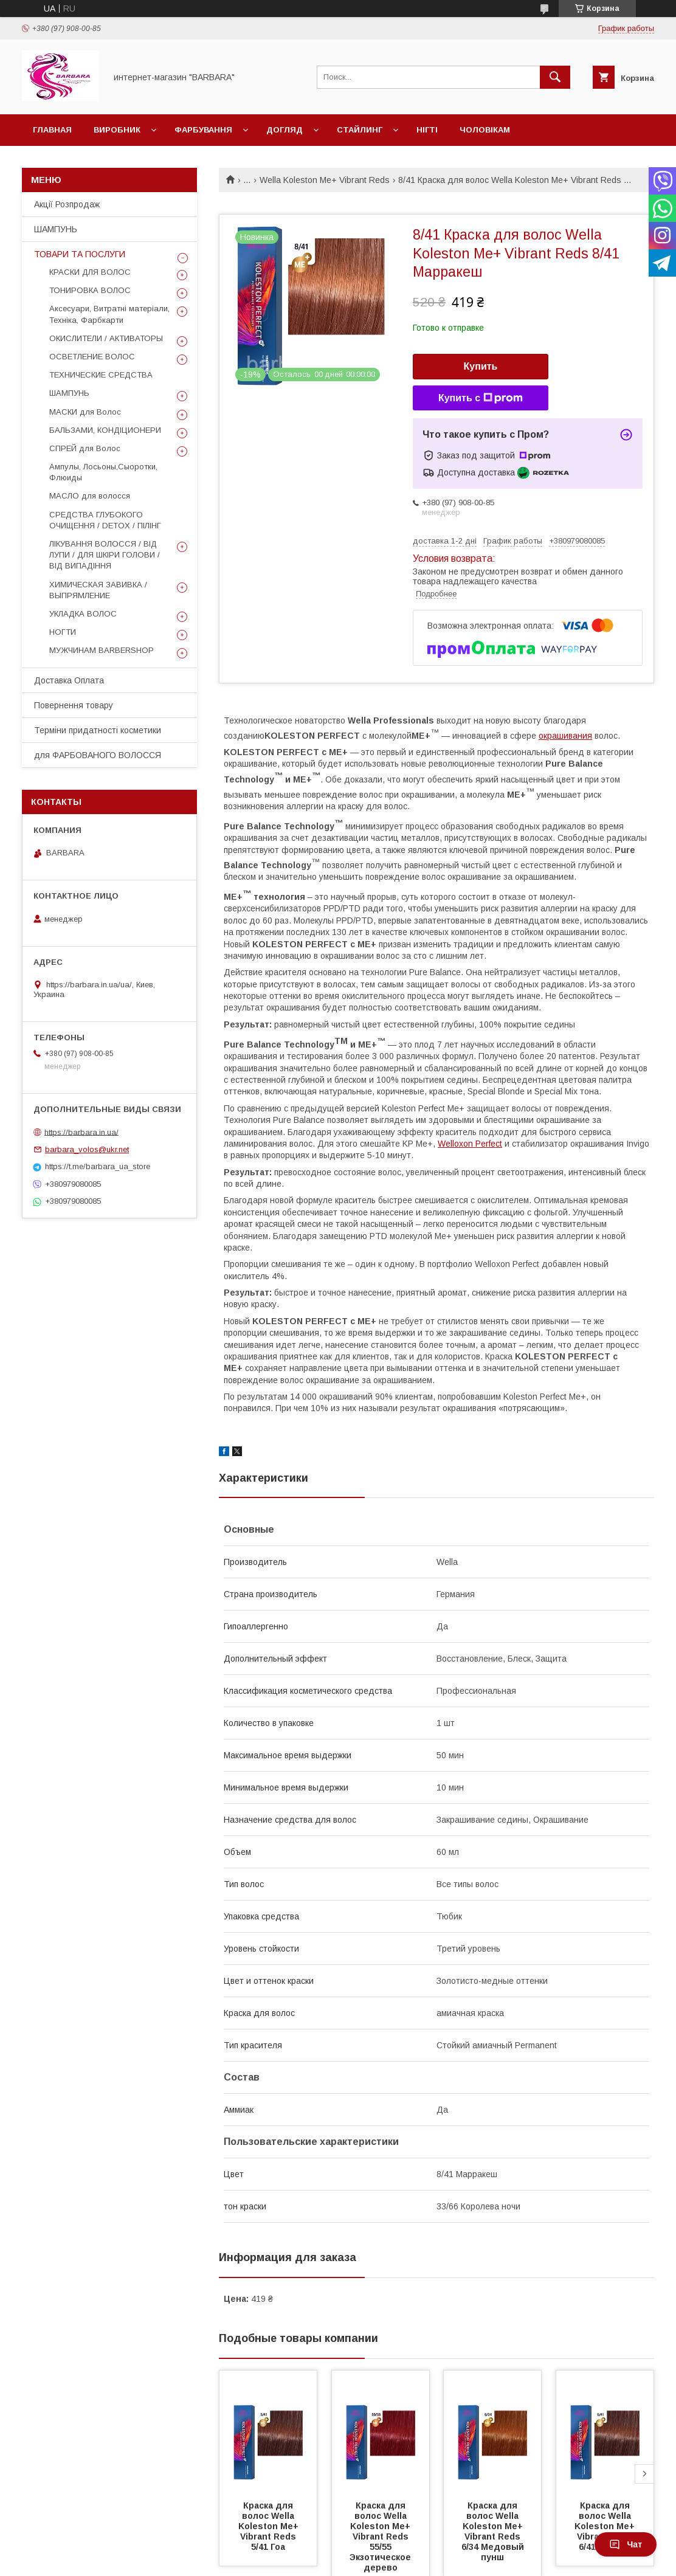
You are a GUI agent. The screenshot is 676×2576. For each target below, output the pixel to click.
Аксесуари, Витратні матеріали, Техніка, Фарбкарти (109, 314)
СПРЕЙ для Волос (84, 448)
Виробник (117, 129)
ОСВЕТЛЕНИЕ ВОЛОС (92, 356)
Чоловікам (485, 129)
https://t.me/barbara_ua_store (97, 1166)
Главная (52, 129)
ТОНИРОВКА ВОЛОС (90, 290)
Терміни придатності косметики (97, 730)
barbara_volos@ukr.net (87, 1149)
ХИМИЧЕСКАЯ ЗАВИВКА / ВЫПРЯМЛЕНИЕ (98, 590)
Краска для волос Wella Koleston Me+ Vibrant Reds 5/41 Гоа (269, 2526)
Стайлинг (359, 129)
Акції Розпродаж (67, 204)
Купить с (480, 398)
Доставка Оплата (69, 680)
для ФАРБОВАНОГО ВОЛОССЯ (97, 755)
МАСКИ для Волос (85, 411)
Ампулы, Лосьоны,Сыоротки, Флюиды (103, 472)
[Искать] (555, 77)
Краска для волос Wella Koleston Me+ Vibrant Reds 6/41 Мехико (605, 2526)
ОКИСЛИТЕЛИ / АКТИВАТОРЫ (106, 338)
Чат (625, 2544)
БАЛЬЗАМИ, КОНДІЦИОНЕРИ (105, 430)
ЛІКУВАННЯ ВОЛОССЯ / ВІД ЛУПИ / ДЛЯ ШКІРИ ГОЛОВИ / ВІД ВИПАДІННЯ (104, 554)
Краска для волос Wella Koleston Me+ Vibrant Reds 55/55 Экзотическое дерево (381, 2536)
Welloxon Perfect (470, 1143)
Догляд (284, 129)
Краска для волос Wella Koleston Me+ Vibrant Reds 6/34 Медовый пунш (493, 2531)
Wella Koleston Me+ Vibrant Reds (325, 180)
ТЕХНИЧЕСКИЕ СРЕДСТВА (101, 374)
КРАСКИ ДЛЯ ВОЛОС (90, 272)
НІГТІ (427, 129)
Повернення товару (73, 705)
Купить (481, 366)
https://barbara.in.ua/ (81, 1131)
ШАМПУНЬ (55, 229)
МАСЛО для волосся (89, 495)
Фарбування (203, 129)
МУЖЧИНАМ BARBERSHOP (101, 650)
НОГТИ (62, 632)
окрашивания (565, 736)
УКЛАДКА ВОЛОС (83, 613)
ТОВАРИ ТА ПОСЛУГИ (79, 254)
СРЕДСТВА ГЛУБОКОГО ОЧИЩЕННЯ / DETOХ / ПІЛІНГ (105, 520)
